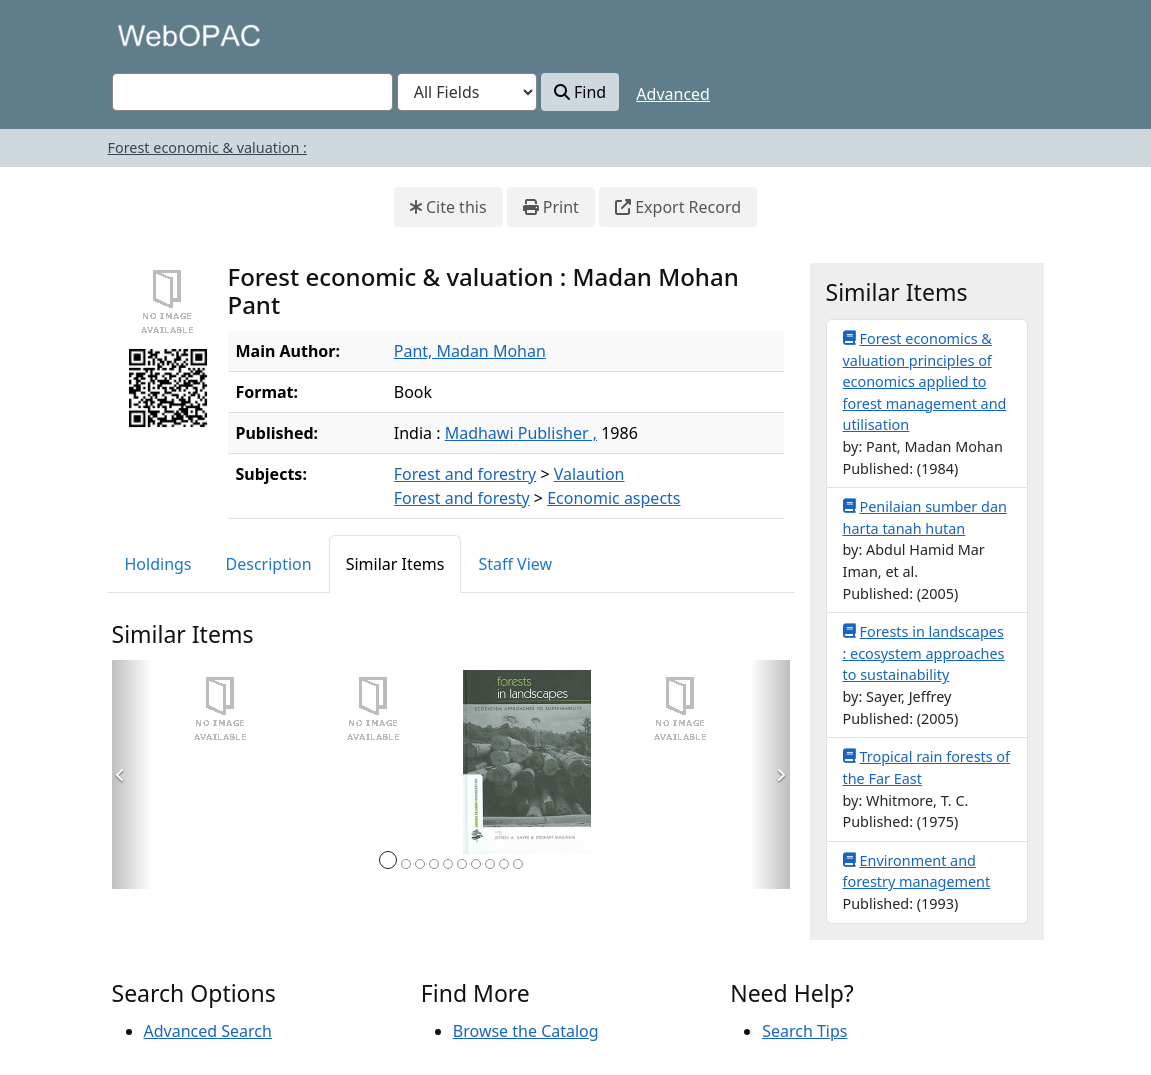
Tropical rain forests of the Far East (927, 767)
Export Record (678, 207)
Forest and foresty (462, 498)
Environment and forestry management (917, 871)
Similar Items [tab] (395, 564)
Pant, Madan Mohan (470, 351)
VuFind (147, 34)
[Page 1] (388, 860)
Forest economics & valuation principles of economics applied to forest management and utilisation (925, 381)
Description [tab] (269, 564)
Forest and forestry (465, 474)
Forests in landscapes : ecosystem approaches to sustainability (924, 652)
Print (551, 207)
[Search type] (467, 92)
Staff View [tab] (515, 564)
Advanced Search (208, 1031)
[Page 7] (476, 864)
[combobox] (252, 92)
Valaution (589, 474)
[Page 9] (504, 864)
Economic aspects (613, 498)
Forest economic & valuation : (207, 147)
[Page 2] (406, 864)
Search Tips (804, 1031)
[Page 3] (420, 864)
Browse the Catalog (526, 1031)
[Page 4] (434, 864)
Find (580, 92)
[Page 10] (518, 864)
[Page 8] (490, 864)
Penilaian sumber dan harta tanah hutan (925, 517)
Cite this (448, 207)
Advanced (673, 94)
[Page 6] (462, 864)
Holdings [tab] (158, 564)
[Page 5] (448, 864)
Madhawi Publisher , (521, 433)
